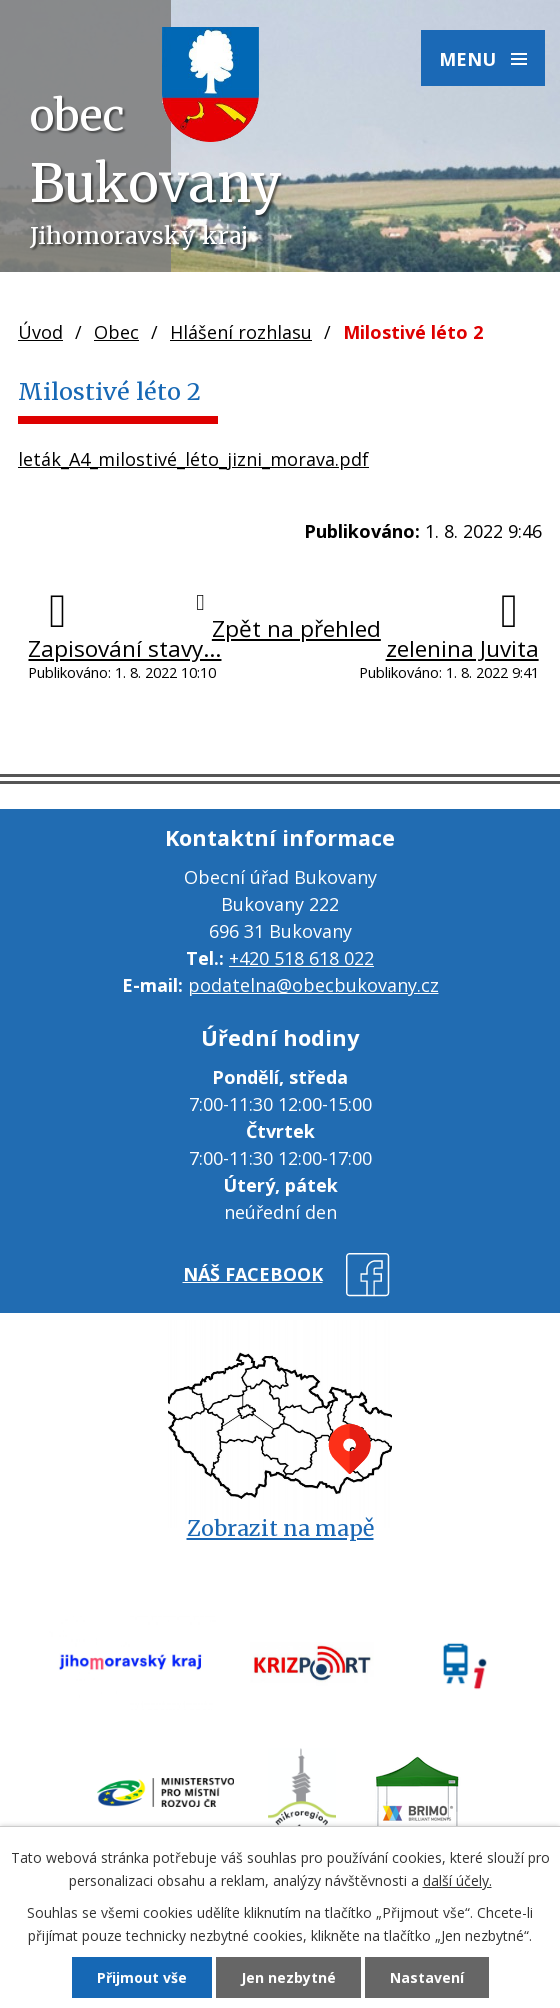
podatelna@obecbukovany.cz (313, 985)
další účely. (457, 1880)
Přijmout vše (142, 1977)
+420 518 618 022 (301, 958)
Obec (116, 332)
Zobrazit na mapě (280, 1528)
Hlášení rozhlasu (241, 332)
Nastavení (427, 1977)
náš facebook (253, 1274)
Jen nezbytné (288, 1977)
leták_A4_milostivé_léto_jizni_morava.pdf (193, 459)
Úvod (40, 332)
